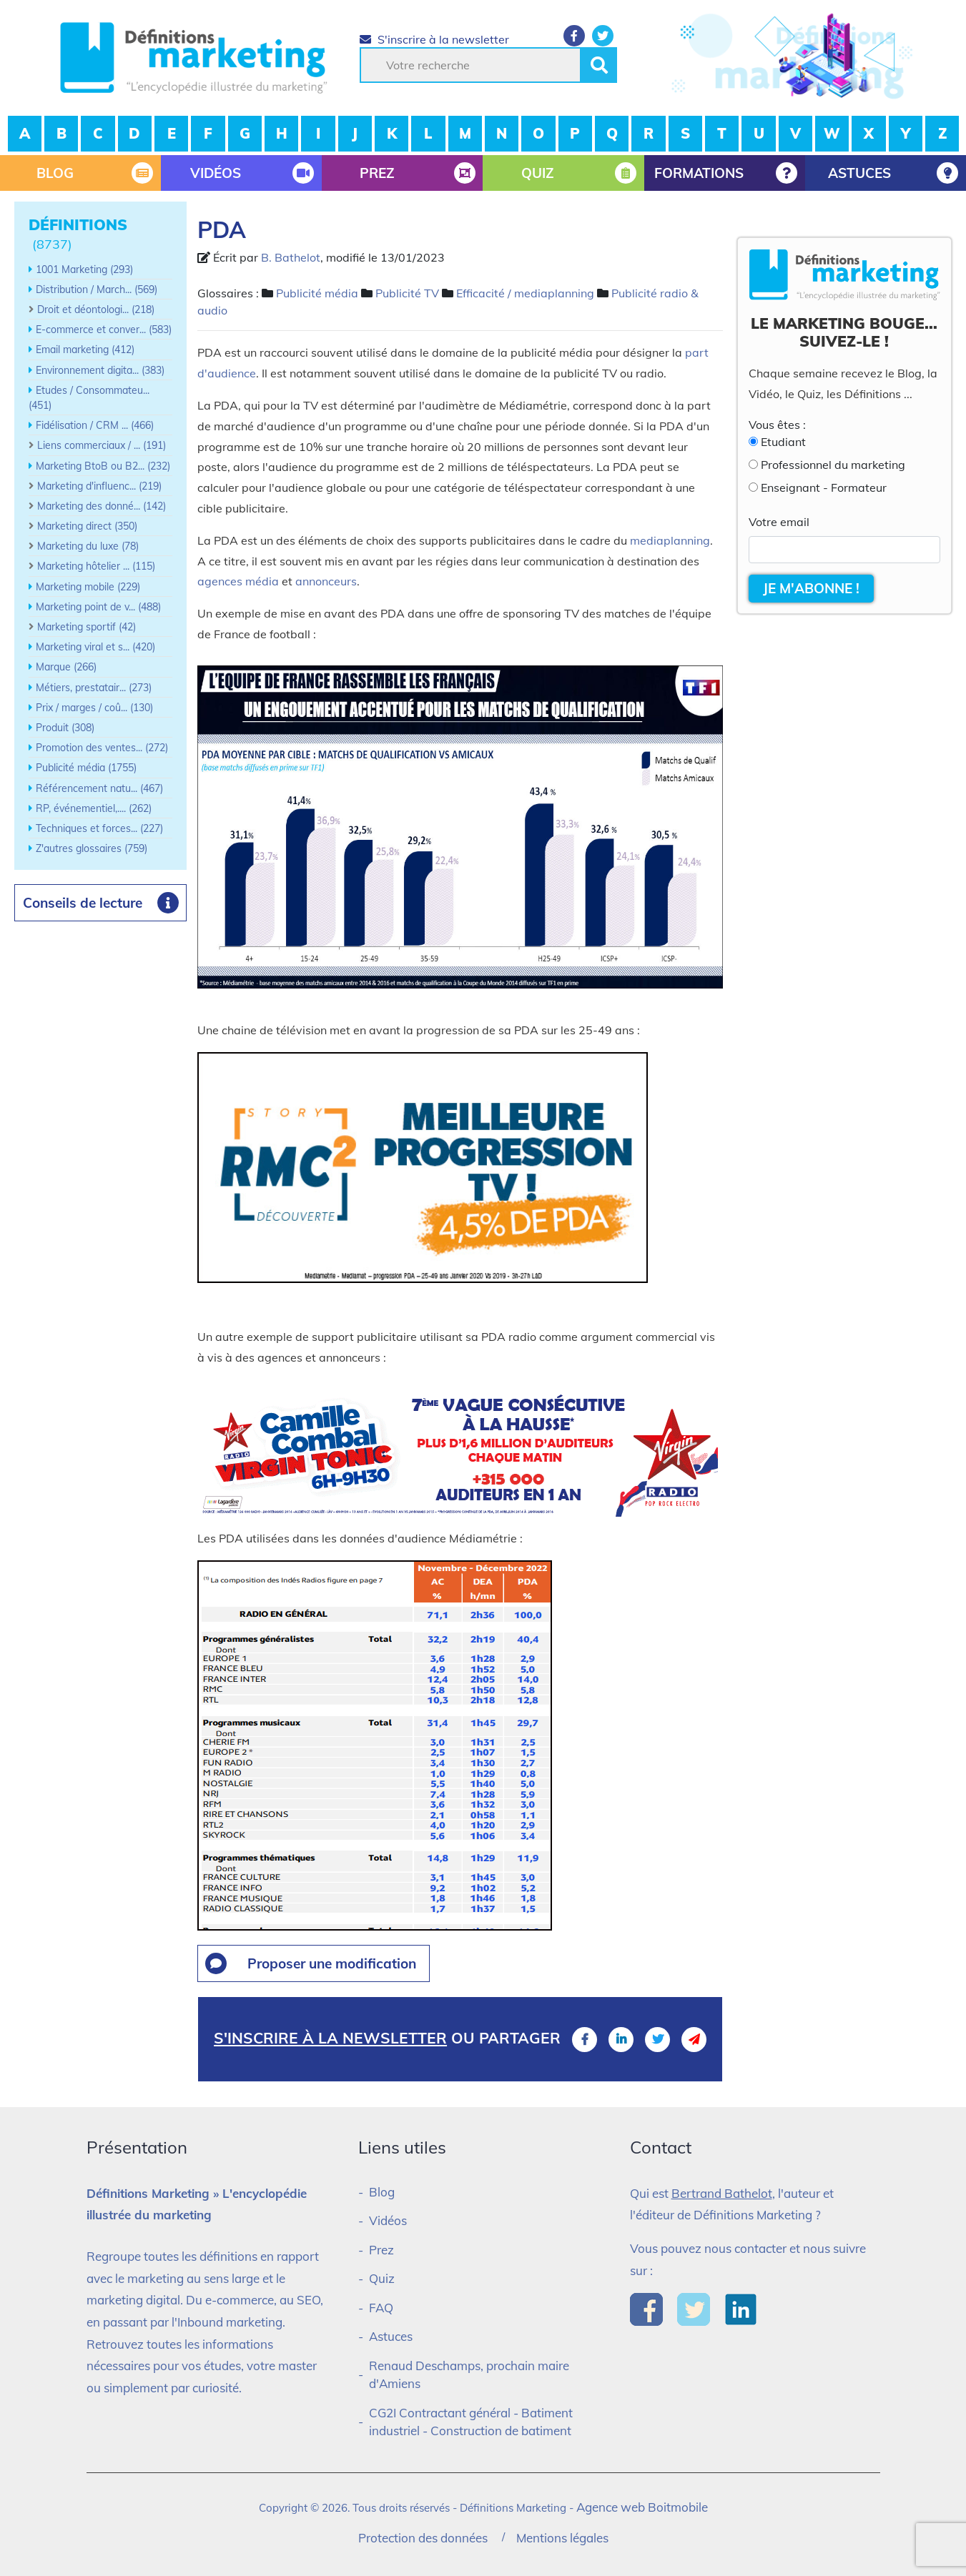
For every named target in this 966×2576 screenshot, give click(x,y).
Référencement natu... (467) (99, 788)
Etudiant (783, 442)
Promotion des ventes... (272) (102, 747)
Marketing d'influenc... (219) (99, 486)
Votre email (779, 522)
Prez (381, 2249)
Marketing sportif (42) (86, 626)
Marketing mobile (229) (88, 586)
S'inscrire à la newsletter (434, 39)
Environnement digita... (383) (100, 370)
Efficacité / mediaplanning (525, 293)
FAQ (381, 2307)
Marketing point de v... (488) (98, 606)
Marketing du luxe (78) (88, 546)
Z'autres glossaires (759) (91, 848)
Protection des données (423, 2537)
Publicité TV (407, 293)
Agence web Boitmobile (642, 2507)
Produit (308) (65, 727)
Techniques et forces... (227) (99, 828)
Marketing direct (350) (87, 526)
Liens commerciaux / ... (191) (101, 445)
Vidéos (388, 2220)
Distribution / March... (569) (96, 289)
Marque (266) (66, 666)
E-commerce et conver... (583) (104, 329)
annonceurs (326, 581)
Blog (382, 2191)
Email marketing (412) (85, 349)
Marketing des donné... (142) (101, 506)
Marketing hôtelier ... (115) (96, 566)
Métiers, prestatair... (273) (94, 687)
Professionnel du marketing (833, 464)
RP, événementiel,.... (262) (94, 808)
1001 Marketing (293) (84, 269)
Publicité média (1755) (86, 767)
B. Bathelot (290, 257)
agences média (238, 581)
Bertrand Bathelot (721, 2193)
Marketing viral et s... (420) (95, 646)
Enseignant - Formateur (824, 487)
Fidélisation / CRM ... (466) (95, 425)
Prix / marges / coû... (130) (94, 707)
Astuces (391, 2336)
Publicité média (317, 293)
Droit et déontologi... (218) (95, 309)
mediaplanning (670, 540)
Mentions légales (562, 2537)
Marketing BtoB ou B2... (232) (103, 466)
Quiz (382, 2278)
